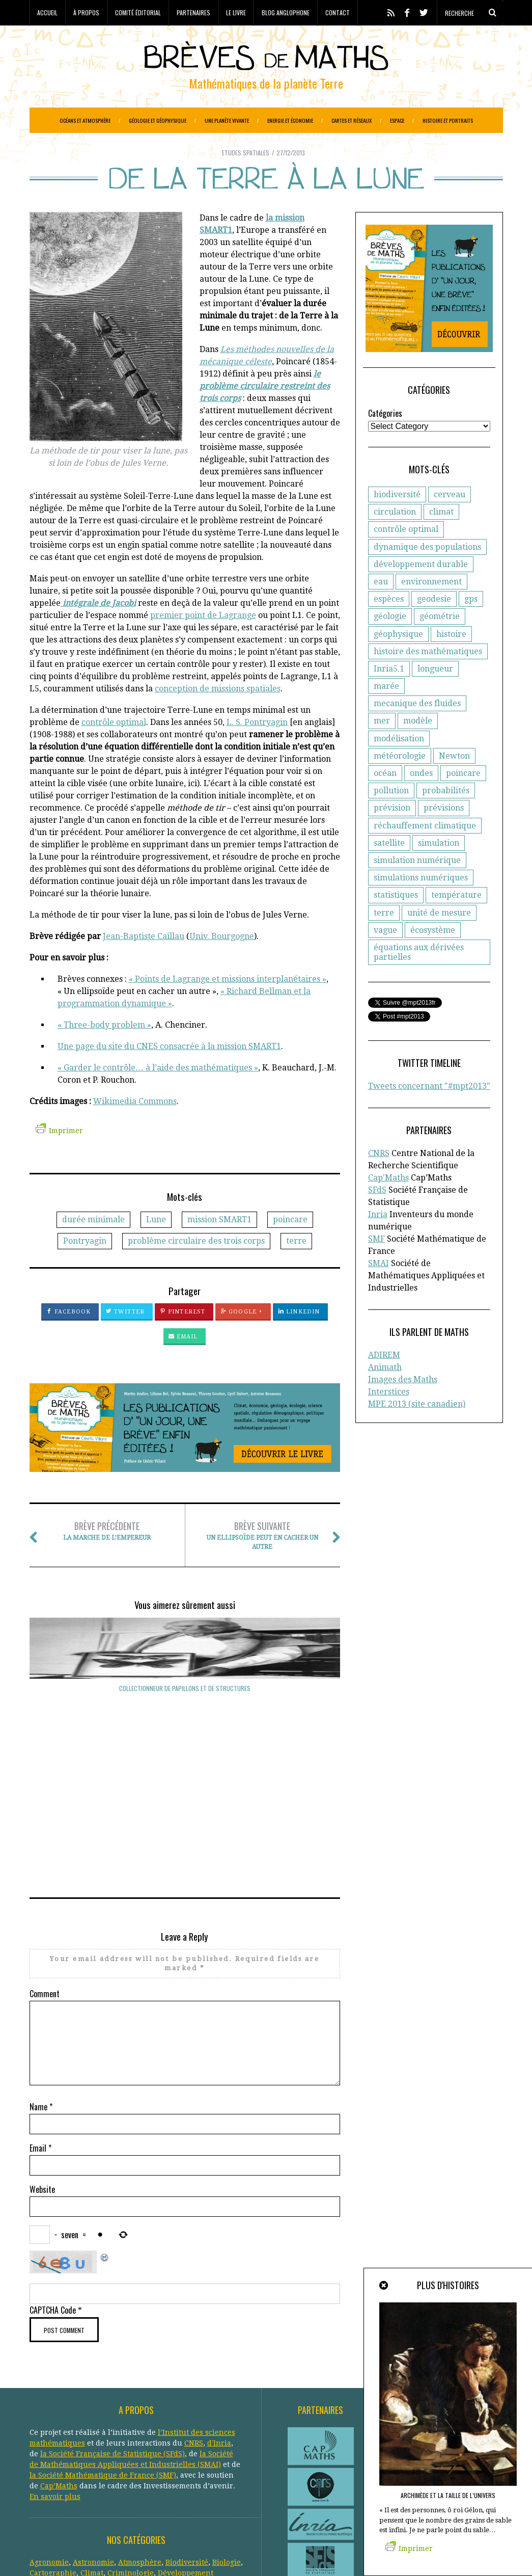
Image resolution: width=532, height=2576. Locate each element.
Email (183, 1362)
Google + (241, 1337)
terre (296, 1266)
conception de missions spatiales (218, 714)
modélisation (399, 764)
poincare (290, 1245)
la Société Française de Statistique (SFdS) (112, 2327)
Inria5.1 (389, 694)
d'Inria (219, 2316)
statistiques (396, 920)
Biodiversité (186, 2435)
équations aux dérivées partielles (419, 977)
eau (381, 607)
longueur (435, 694)
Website (42, 2062)
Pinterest (182, 1337)
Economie (112, 2457)
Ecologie (76, 2457)
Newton (454, 781)
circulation (395, 537)
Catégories (385, 439)
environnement (431, 607)
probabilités (445, 816)
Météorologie (104, 2489)
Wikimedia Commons (135, 1127)
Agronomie (49, 2435)
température (456, 920)
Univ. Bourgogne (221, 962)
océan (385, 798)
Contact (337, 12)
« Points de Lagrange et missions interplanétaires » (227, 1004)
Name (41, 1980)
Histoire (180, 2478)
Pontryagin (84, 1266)
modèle (417, 746)
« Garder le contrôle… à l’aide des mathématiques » (158, 1093)
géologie (390, 642)
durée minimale (93, 1245)
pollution (391, 816)
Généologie (214, 2467)
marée (386, 711)
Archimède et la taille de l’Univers (448, 2495)
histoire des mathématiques (428, 677)
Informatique (53, 2489)
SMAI (378, 1289)
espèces (389, 624)
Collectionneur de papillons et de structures (76, 1718)
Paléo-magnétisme (194, 2489)
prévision (392, 833)
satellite (389, 868)
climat (441, 537)
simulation (438, 868)
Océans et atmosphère (85, 120)
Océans (144, 2489)
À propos (86, 12)
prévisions (444, 833)
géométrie (439, 642)
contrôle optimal (113, 748)
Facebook (68, 1337)
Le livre (236, 12)
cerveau (449, 520)
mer (382, 746)
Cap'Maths (388, 1203)
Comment (45, 1867)
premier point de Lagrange (203, 641)
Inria (377, 1240)
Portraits (45, 2500)
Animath (385, 1393)
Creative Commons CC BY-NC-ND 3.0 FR (215, 2553)
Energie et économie (290, 120)
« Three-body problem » (104, 1050)
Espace (397, 120)
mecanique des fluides (417, 729)
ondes (421, 798)
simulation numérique (417, 886)
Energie (147, 2457)
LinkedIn (299, 1337)
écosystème (432, 955)
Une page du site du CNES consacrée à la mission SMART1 (169, 1072)
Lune (156, 1245)
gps (471, 624)
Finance (143, 2467)
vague (385, 955)
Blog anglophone (286, 12)
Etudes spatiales (245, 178)
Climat (91, 2446)
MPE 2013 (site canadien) (416, 1429)
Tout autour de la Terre (184, 1713)
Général (176, 2467)
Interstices (388, 1417)
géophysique (398, 659)
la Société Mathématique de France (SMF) (103, 2348)
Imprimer (59, 1156)
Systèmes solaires (203, 2510)
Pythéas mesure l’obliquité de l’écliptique (292, 1718)
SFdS (377, 1215)
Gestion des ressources (121, 2478)
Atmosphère (139, 2435)
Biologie (226, 2435)
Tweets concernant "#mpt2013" (429, 1111)
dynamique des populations (427, 572)
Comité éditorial (138, 12)
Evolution (108, 2467)
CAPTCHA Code (53, 2183)
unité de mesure (439, 938)
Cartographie (53, 2446)
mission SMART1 (219, 1245)
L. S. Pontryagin (257, 748)
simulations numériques (421, 903)
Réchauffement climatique (174, 2500)
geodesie (434, 624)
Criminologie (130, 2446)
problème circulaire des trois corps (196, 1266)
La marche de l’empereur (107, 1556)
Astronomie (93, 2435)
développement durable (421, 590)
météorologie (400, 781)
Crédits (281, 2553)
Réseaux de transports (69, 2510)
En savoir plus (55, 2370)
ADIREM (384, 1380)
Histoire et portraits (448, 120)
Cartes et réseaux (351, 120)
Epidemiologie (190, 2457)
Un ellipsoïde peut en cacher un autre (262, 1560)
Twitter (125, 1337)
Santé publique (140, 2510)
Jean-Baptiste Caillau (143, 962)
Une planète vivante (227, 120)
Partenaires (193, 12)
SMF (376, 1264)
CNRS (378, 1179)
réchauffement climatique (425, 851)
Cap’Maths (58, 2359)
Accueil (47, 12)
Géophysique (53, 2478)
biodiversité (397, 520)
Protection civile (94, 2500)
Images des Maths (402, 1405)
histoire (451, 659)
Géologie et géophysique (157, 120)
